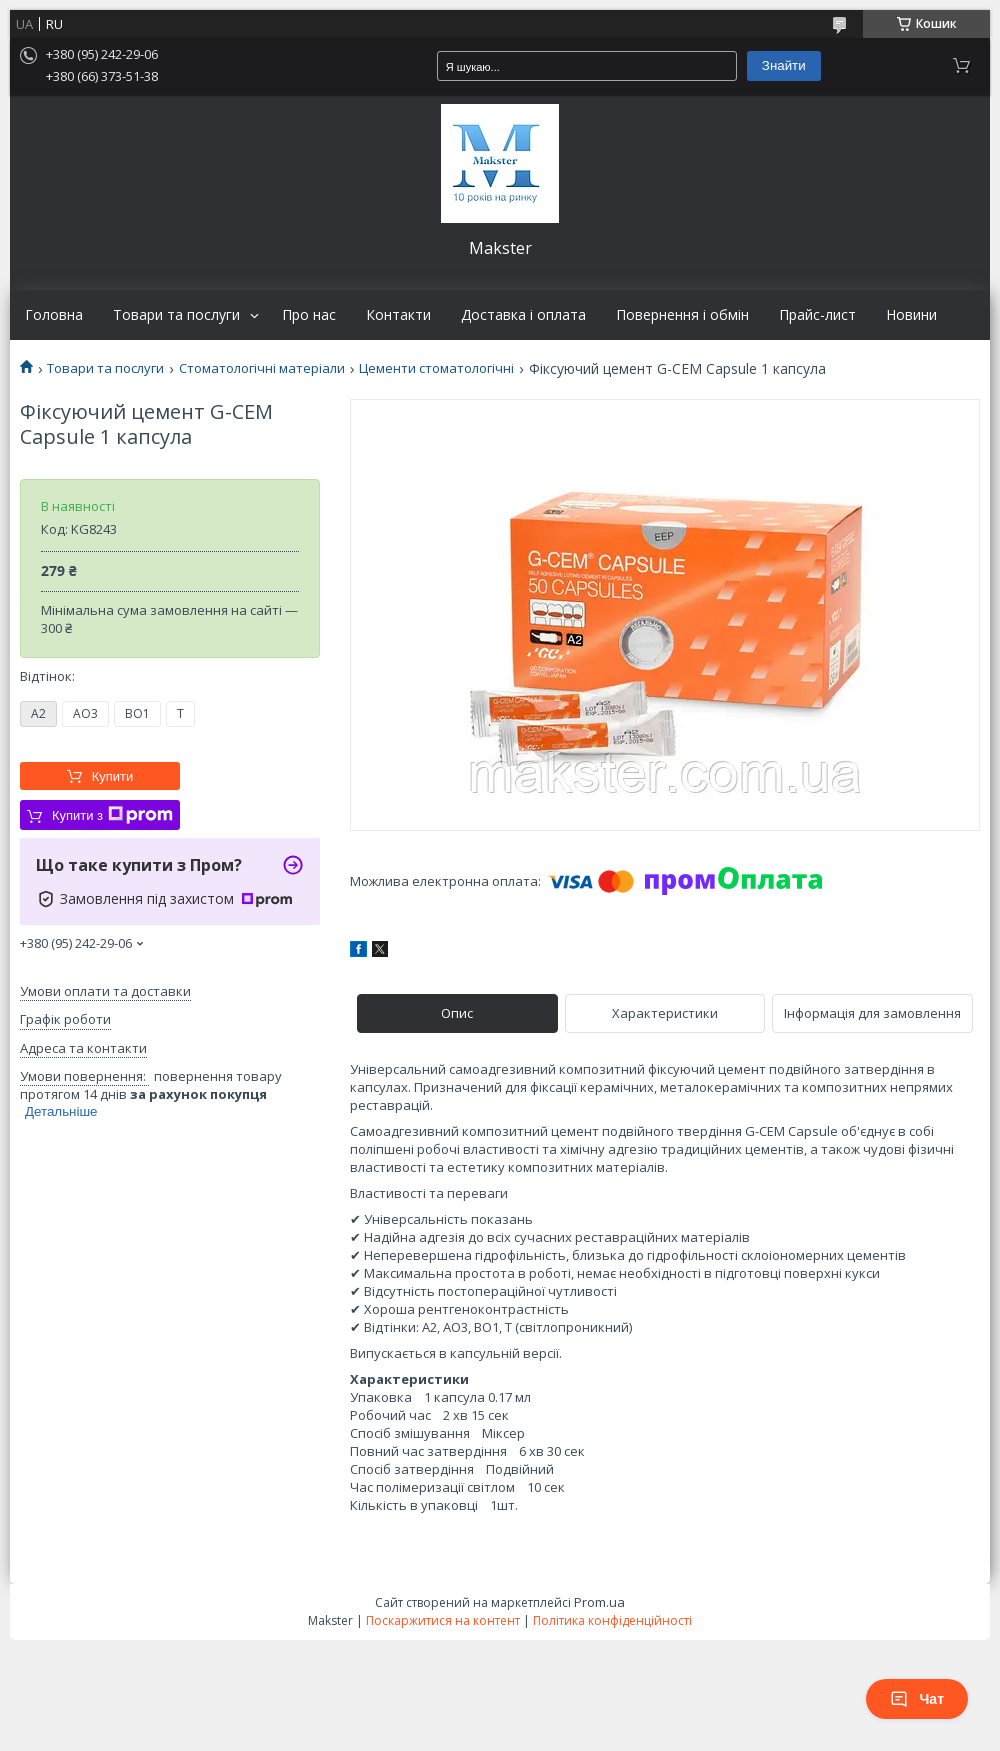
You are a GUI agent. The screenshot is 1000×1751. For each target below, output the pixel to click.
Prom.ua (599, 1602)
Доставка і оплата (523, 315)
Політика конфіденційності (612, 1620)
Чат (917, 1699)
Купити (113, 776)
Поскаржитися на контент (443, 1620)
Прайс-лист (817, 315)
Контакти (398, 315)
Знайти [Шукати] (784, 65)
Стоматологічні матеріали (262, 368)
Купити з (112, 815)
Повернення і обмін (682, 315)
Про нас (309, 315)
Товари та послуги (176, 315)
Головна (54, 315)
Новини (911, 315)
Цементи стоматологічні (436, 368)
